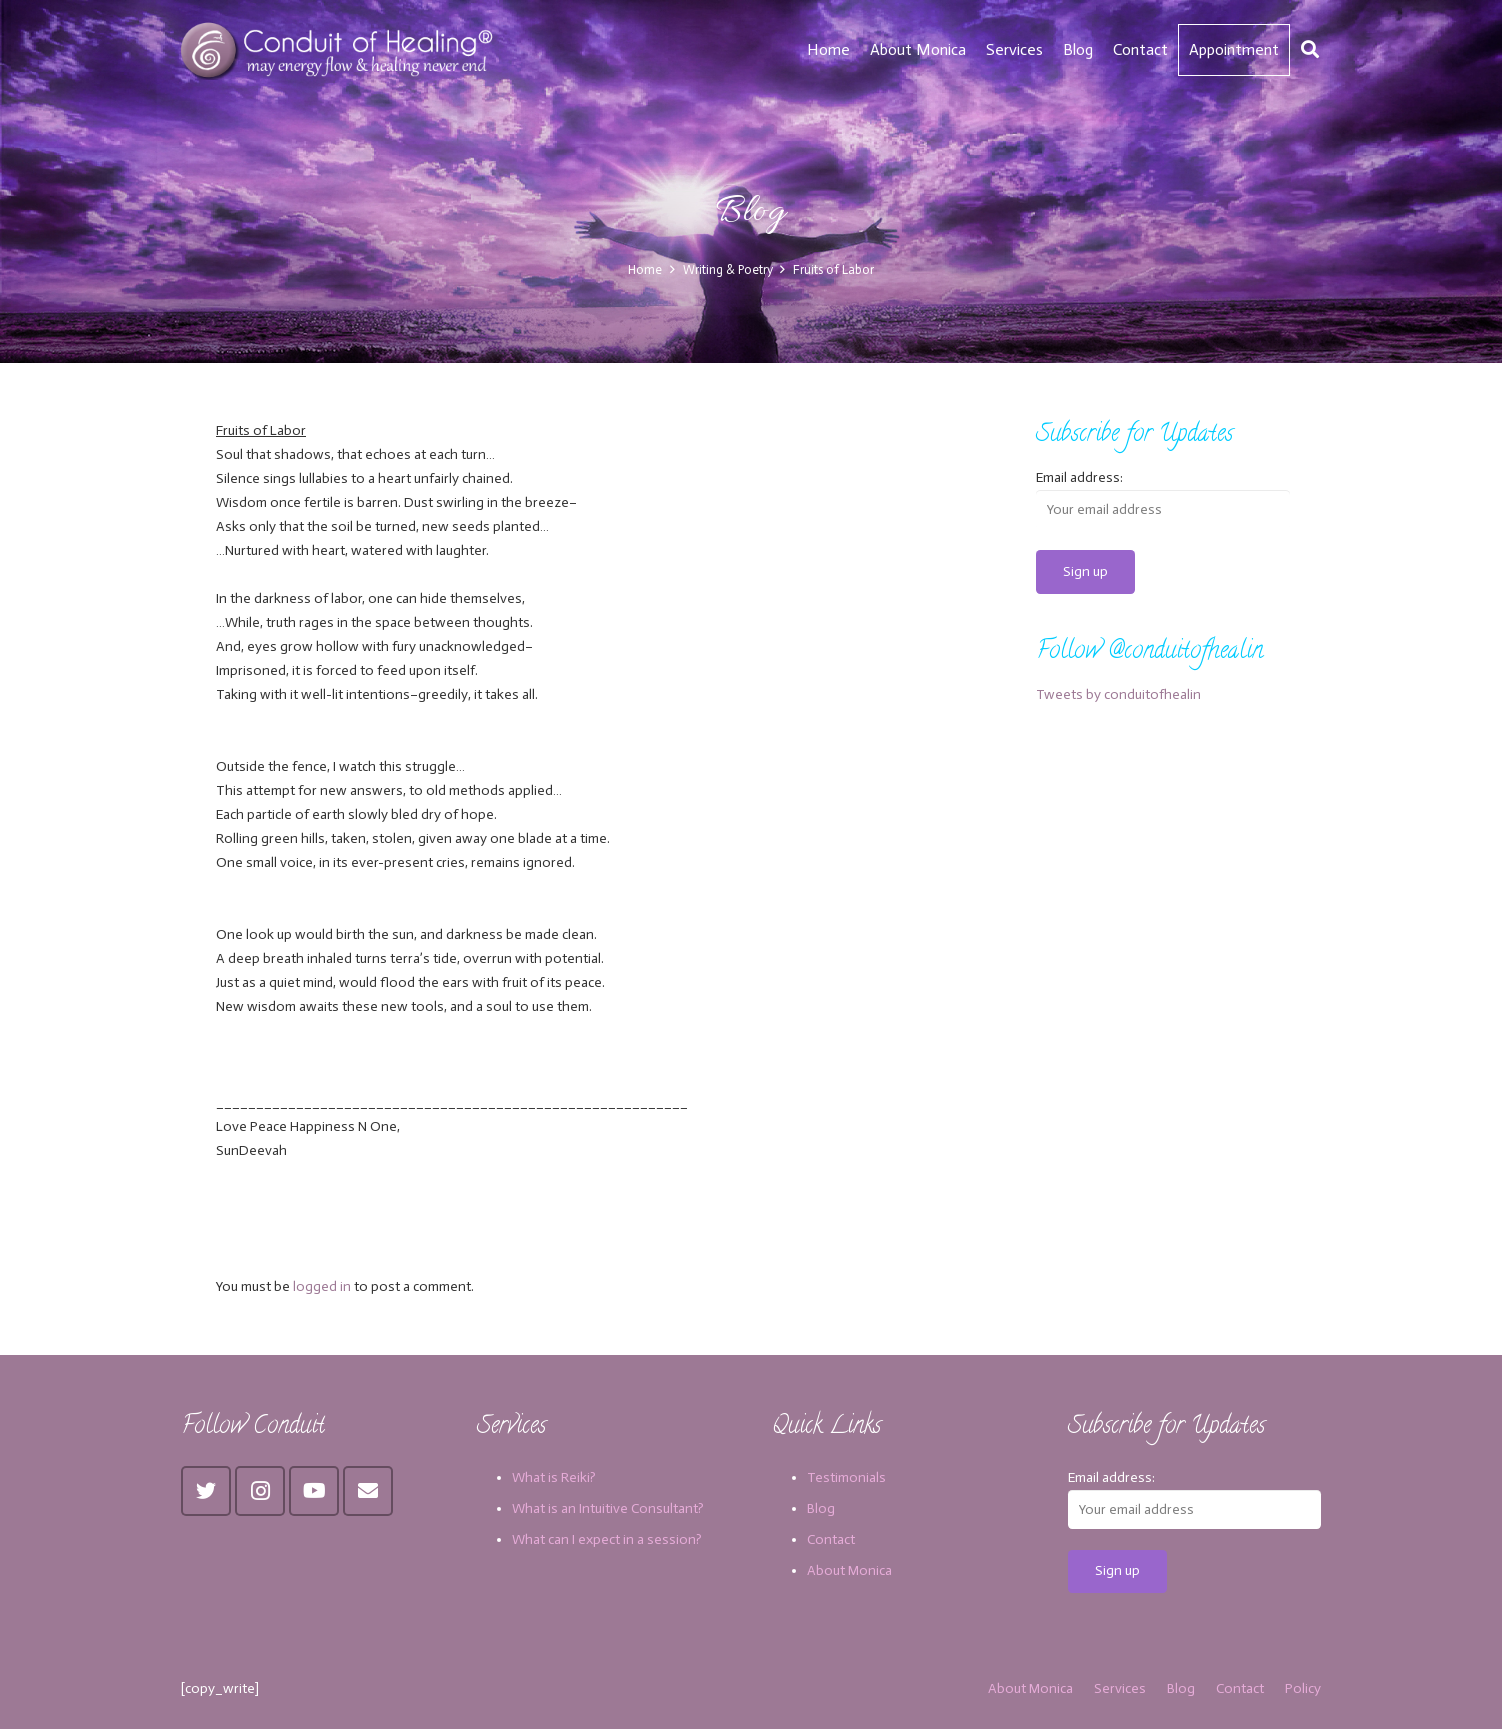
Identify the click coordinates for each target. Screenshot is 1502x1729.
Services (1120, 1688)
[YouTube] (314, 1491)
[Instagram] (260, 1491)
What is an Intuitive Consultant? (608, 1508)
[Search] (1310, 49)
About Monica (849, 1570)
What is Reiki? (554, 1477)
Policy (1303, 1688)
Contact (831, 1539)
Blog (821, 1508)
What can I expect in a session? (607, 1539)
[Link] (339, 50)
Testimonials (846, 1477)
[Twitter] (206, 1491)
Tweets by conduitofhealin (1118, 694)
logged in (322, 1286)
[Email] (368, 1491)
